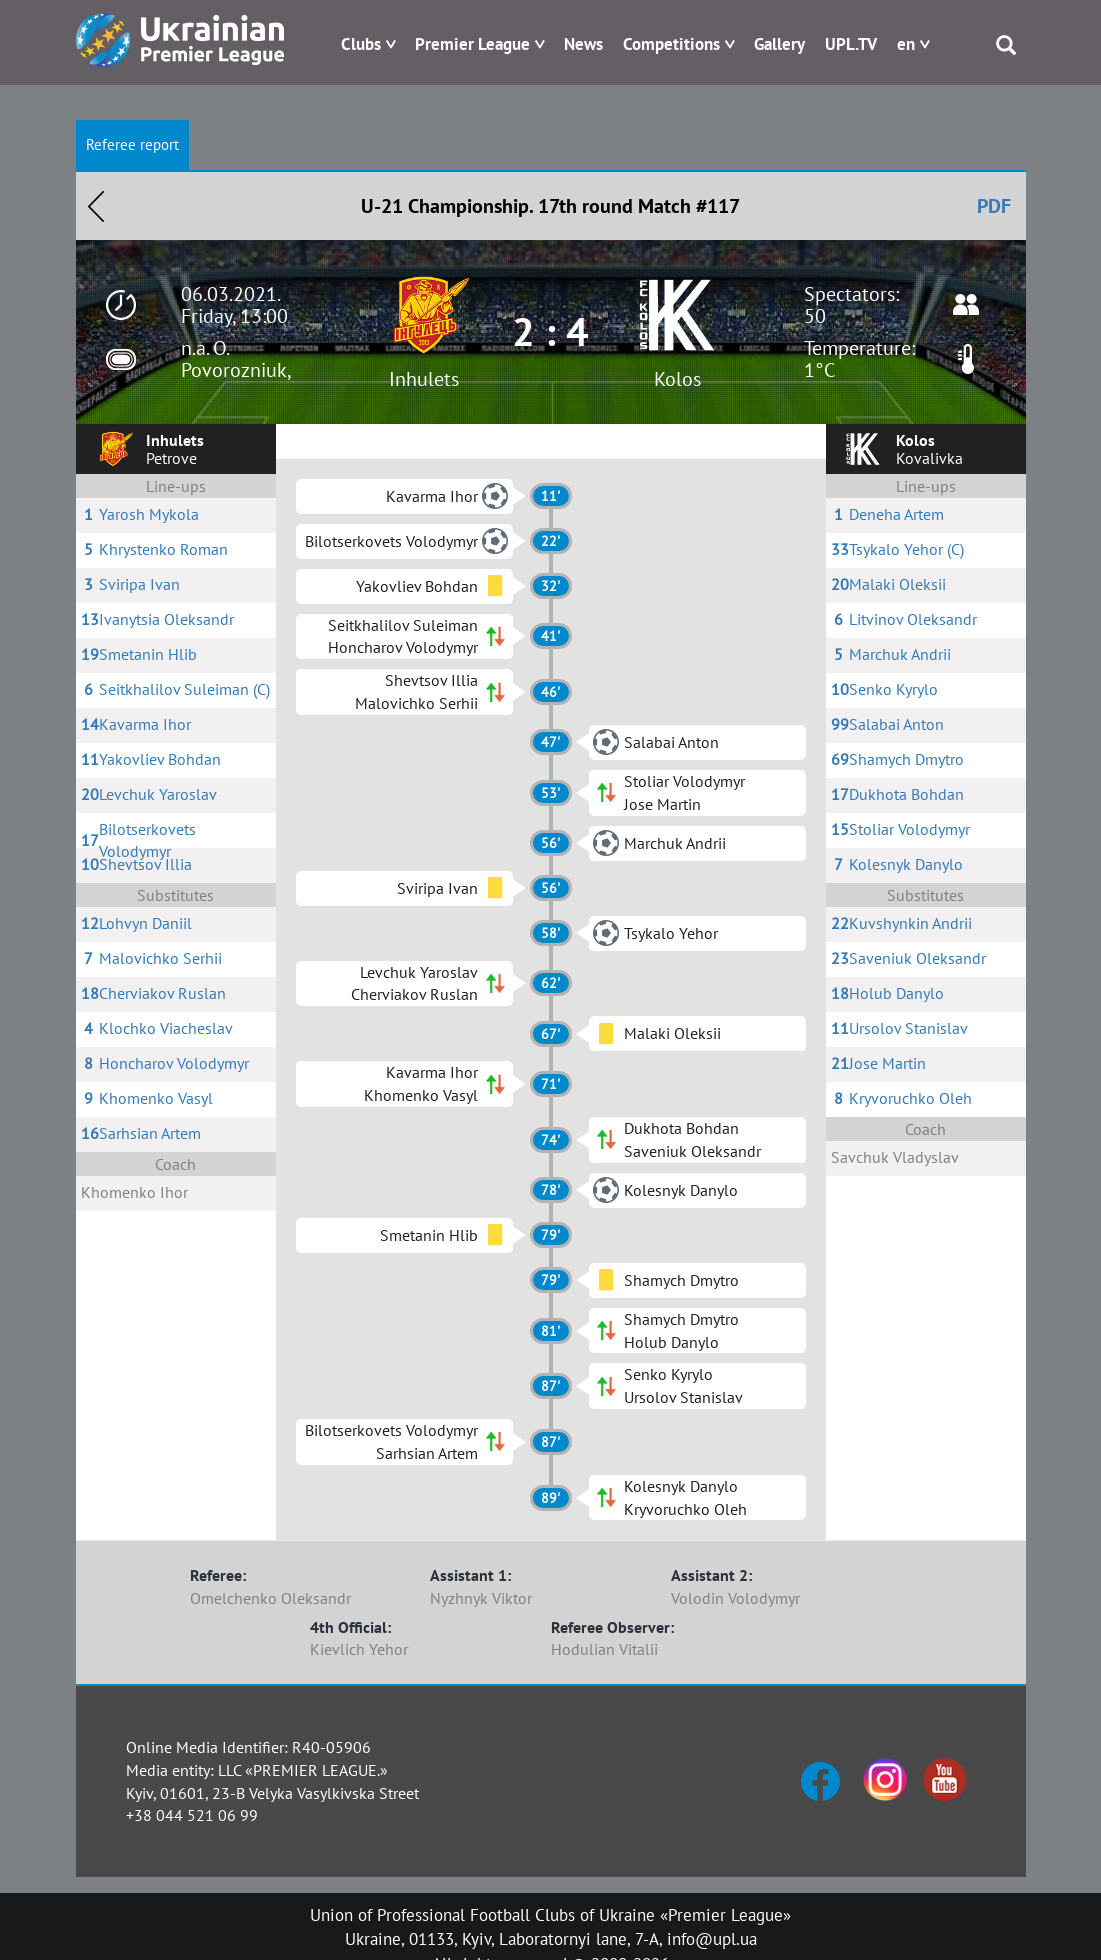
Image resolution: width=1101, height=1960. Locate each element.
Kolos (677, 379)
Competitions (671, 44)
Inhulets (424, 379)
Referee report (132, 144)
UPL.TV (851, 44)
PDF (994, 206)
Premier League (472, 44)
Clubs (361, 44)
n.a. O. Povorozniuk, (236, 359)
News (583, 44)
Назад (96, 206)
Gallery (779, 44)
